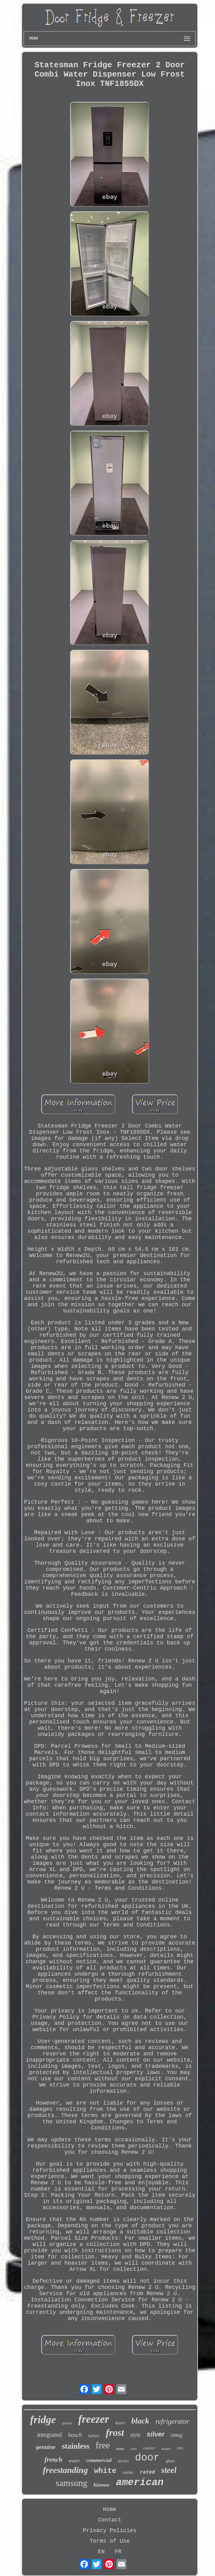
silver (156, 2434)
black (140, 2420)
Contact (109, 2520)
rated (147, 2472)
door (147, 2458)
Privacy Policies (110, 2530)
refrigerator (172, 2421)
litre (180, 2448)
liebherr (93, 2436)
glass (170, 2461)
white (105, 2471)
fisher (120, 2449)
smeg (176, 2435)
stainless (75, 2446)
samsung (71, 2483)
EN (101, 2552)
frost (115, 2432)
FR (118, 2552)
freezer (93, 2419)
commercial (99, 2460)
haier (120, 2422)
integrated (49, 2434)
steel (168, 2470)
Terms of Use (109, 2541)
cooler (128, 2472)
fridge (43, 2419)
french (53, 2459)
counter (149, 2448)
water (74, 2460)
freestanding (65, 2470)
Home (109, 2509)
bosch (75, 2435)
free (103, 2445)
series (123, 2460)
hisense (102, 2485)
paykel (67, 2423)
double (166, 2449)
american (140, 2482)
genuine (46, 2447)
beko (134, 2449)
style (135, 2435)
